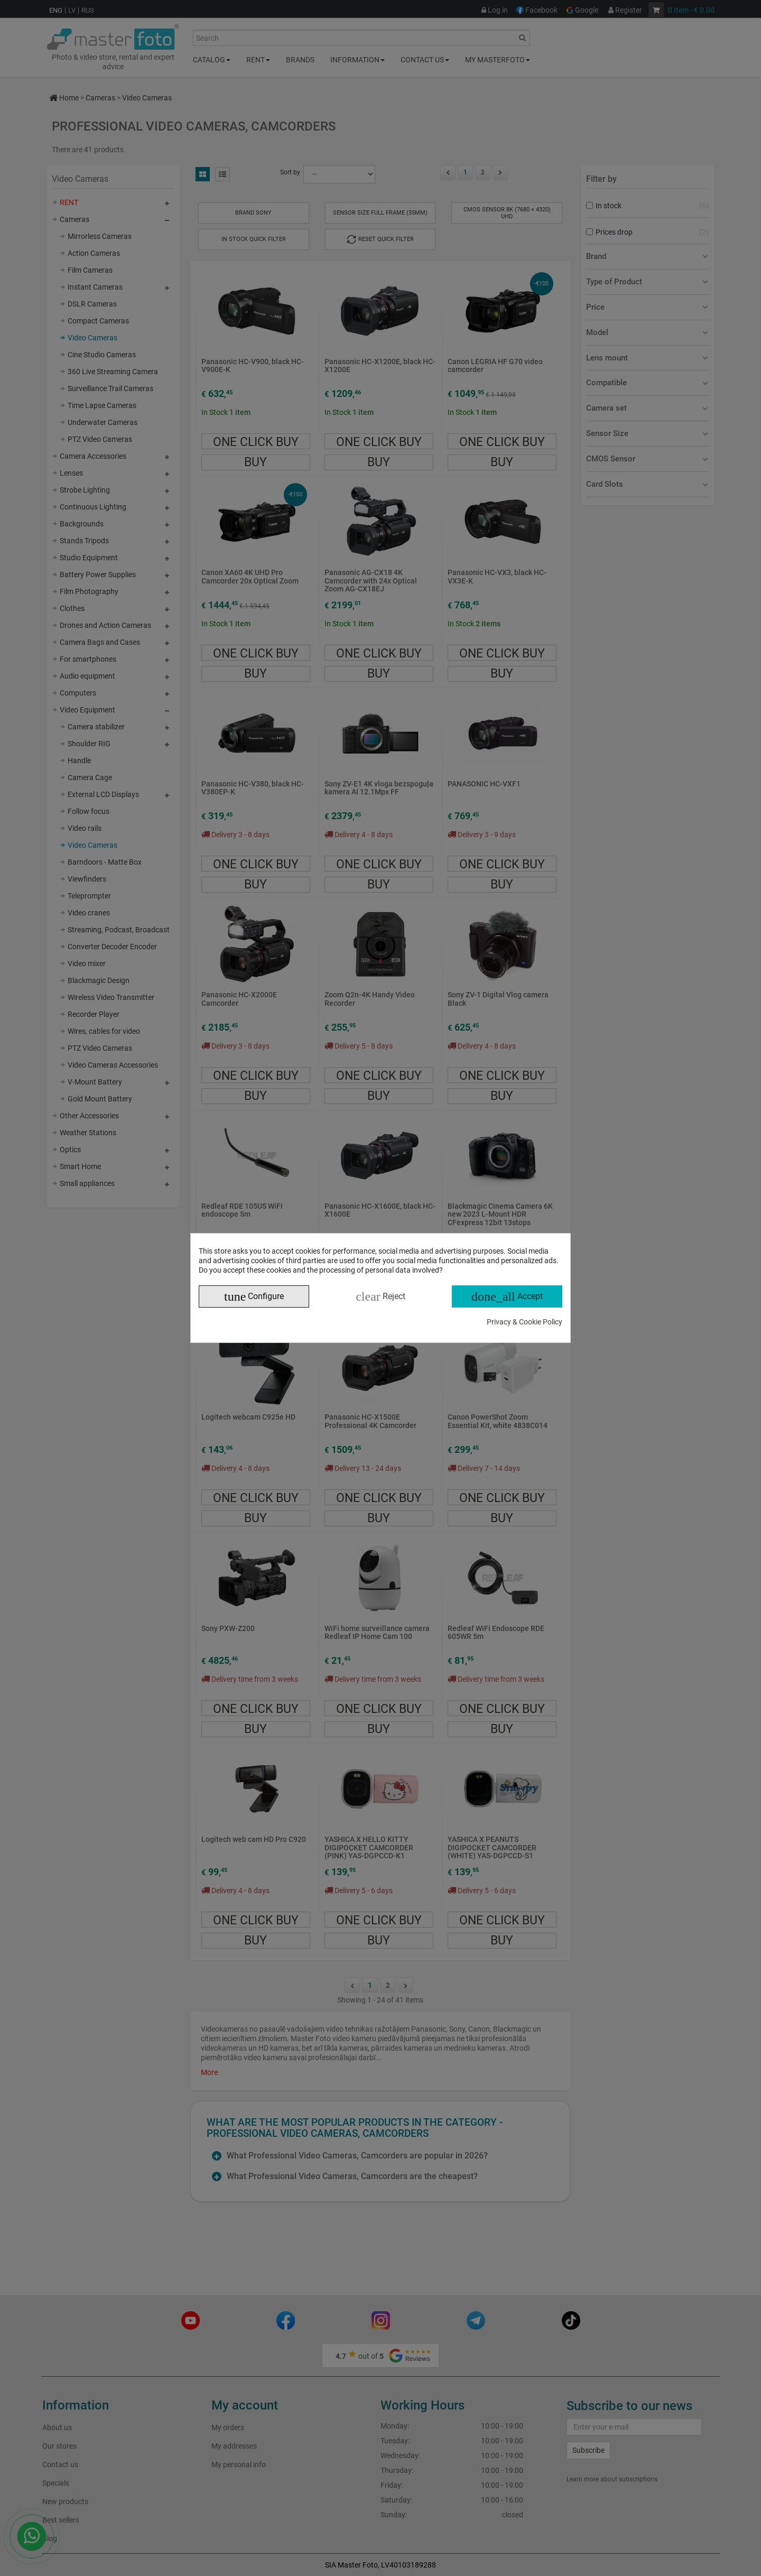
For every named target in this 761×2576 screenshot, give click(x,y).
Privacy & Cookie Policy (524, 1322)
